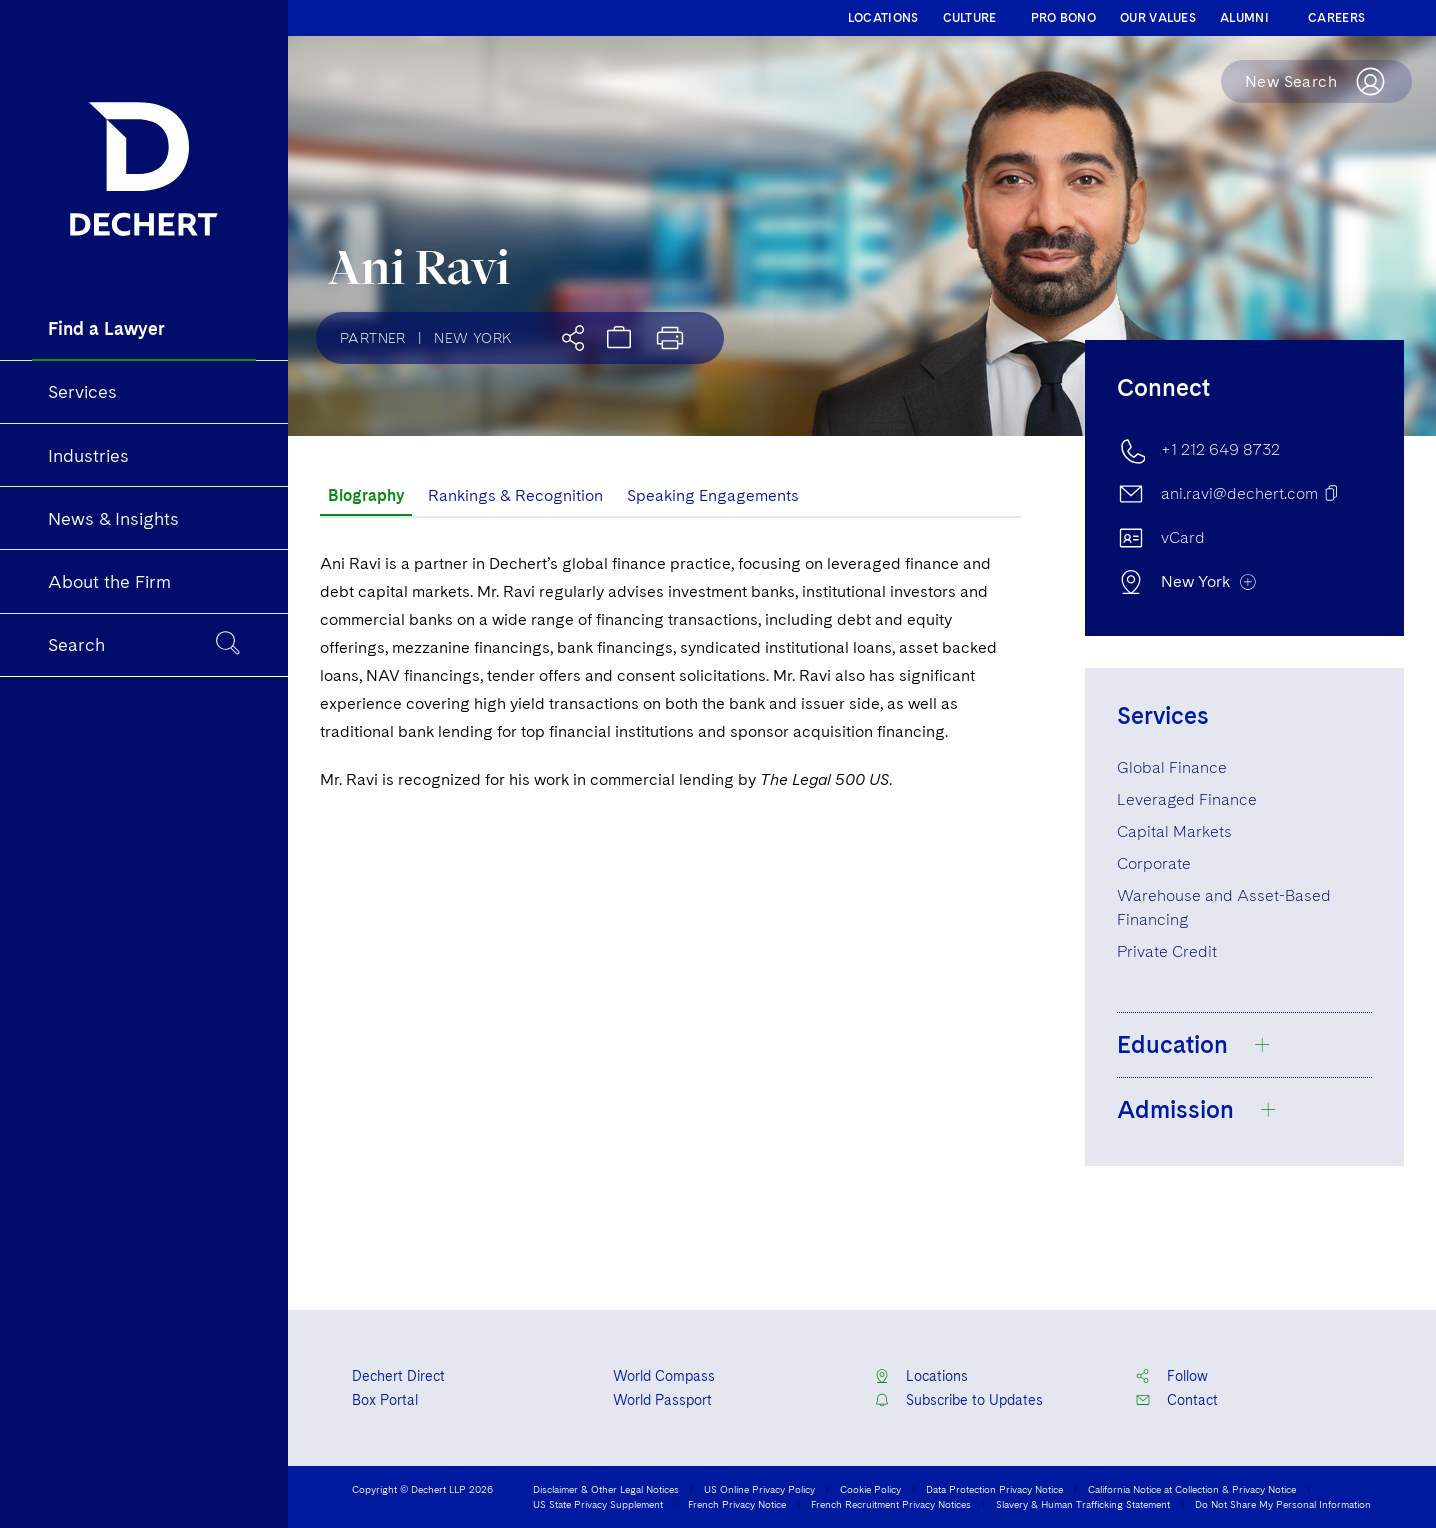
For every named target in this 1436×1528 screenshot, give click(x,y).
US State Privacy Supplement (598, 1504)
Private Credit (1167, 951)
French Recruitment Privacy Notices (891, 1504)
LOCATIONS (883, 18)
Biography (366, 495)
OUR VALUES (1158, 18)
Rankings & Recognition (515, 495)
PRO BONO (1063, 18)
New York (473, 338)
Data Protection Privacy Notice (994, 1489)
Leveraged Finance (1187, 799)
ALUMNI (1244, 18)
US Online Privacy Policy (759, 1489)
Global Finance (1172, 767)
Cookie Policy (870, 1489)
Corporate (1154, 863)
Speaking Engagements (713, 495)
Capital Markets (1174, 831)
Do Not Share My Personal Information (1283, 1504)
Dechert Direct (398, 1376)
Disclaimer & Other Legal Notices (606, 1489)
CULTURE (970, 18)
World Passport (662, 1400)
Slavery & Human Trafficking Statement (1083, 1504)
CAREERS (1336, 18)
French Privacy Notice (737, 1504)
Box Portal (385, 1400)
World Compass (664, 1376)
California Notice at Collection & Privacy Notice (1192, 1489)
